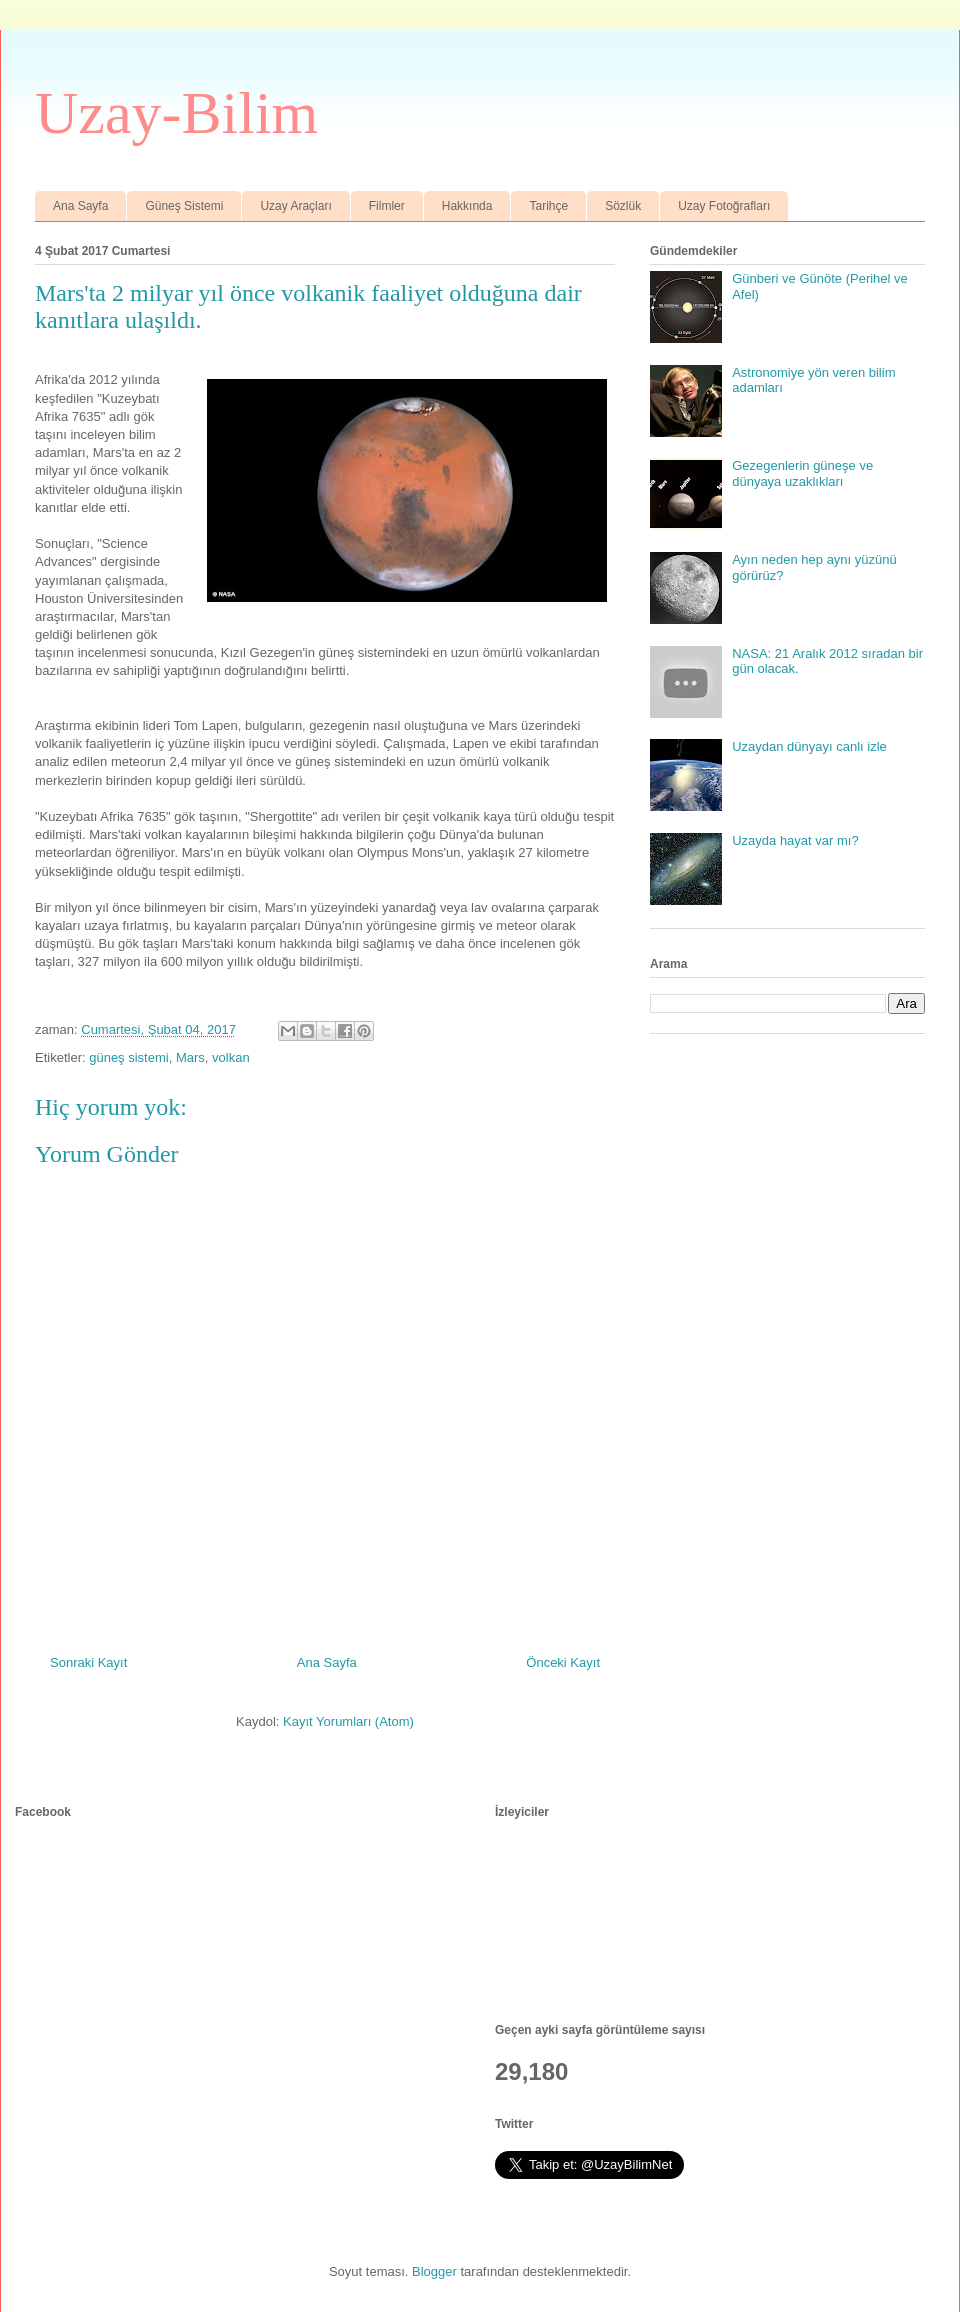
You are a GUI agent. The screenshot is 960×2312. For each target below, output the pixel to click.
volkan (231, 1057)
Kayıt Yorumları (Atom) (348, 1721)
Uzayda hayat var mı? (795, 840)
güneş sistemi (128, 1057)
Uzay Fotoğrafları (724, 206)
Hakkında (467, 206)
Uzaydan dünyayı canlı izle (809, 746)
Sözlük (623, 206)
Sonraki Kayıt (88, 1662)
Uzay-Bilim (176, 113)
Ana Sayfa (80, 206)
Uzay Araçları (295, 206)
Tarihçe (548, 206)
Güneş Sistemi (184, 206)
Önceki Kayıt (563, 1662)
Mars (190, 1057)
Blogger (434, 2271)
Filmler (387, 206)
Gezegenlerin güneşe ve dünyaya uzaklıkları (802, 473)
